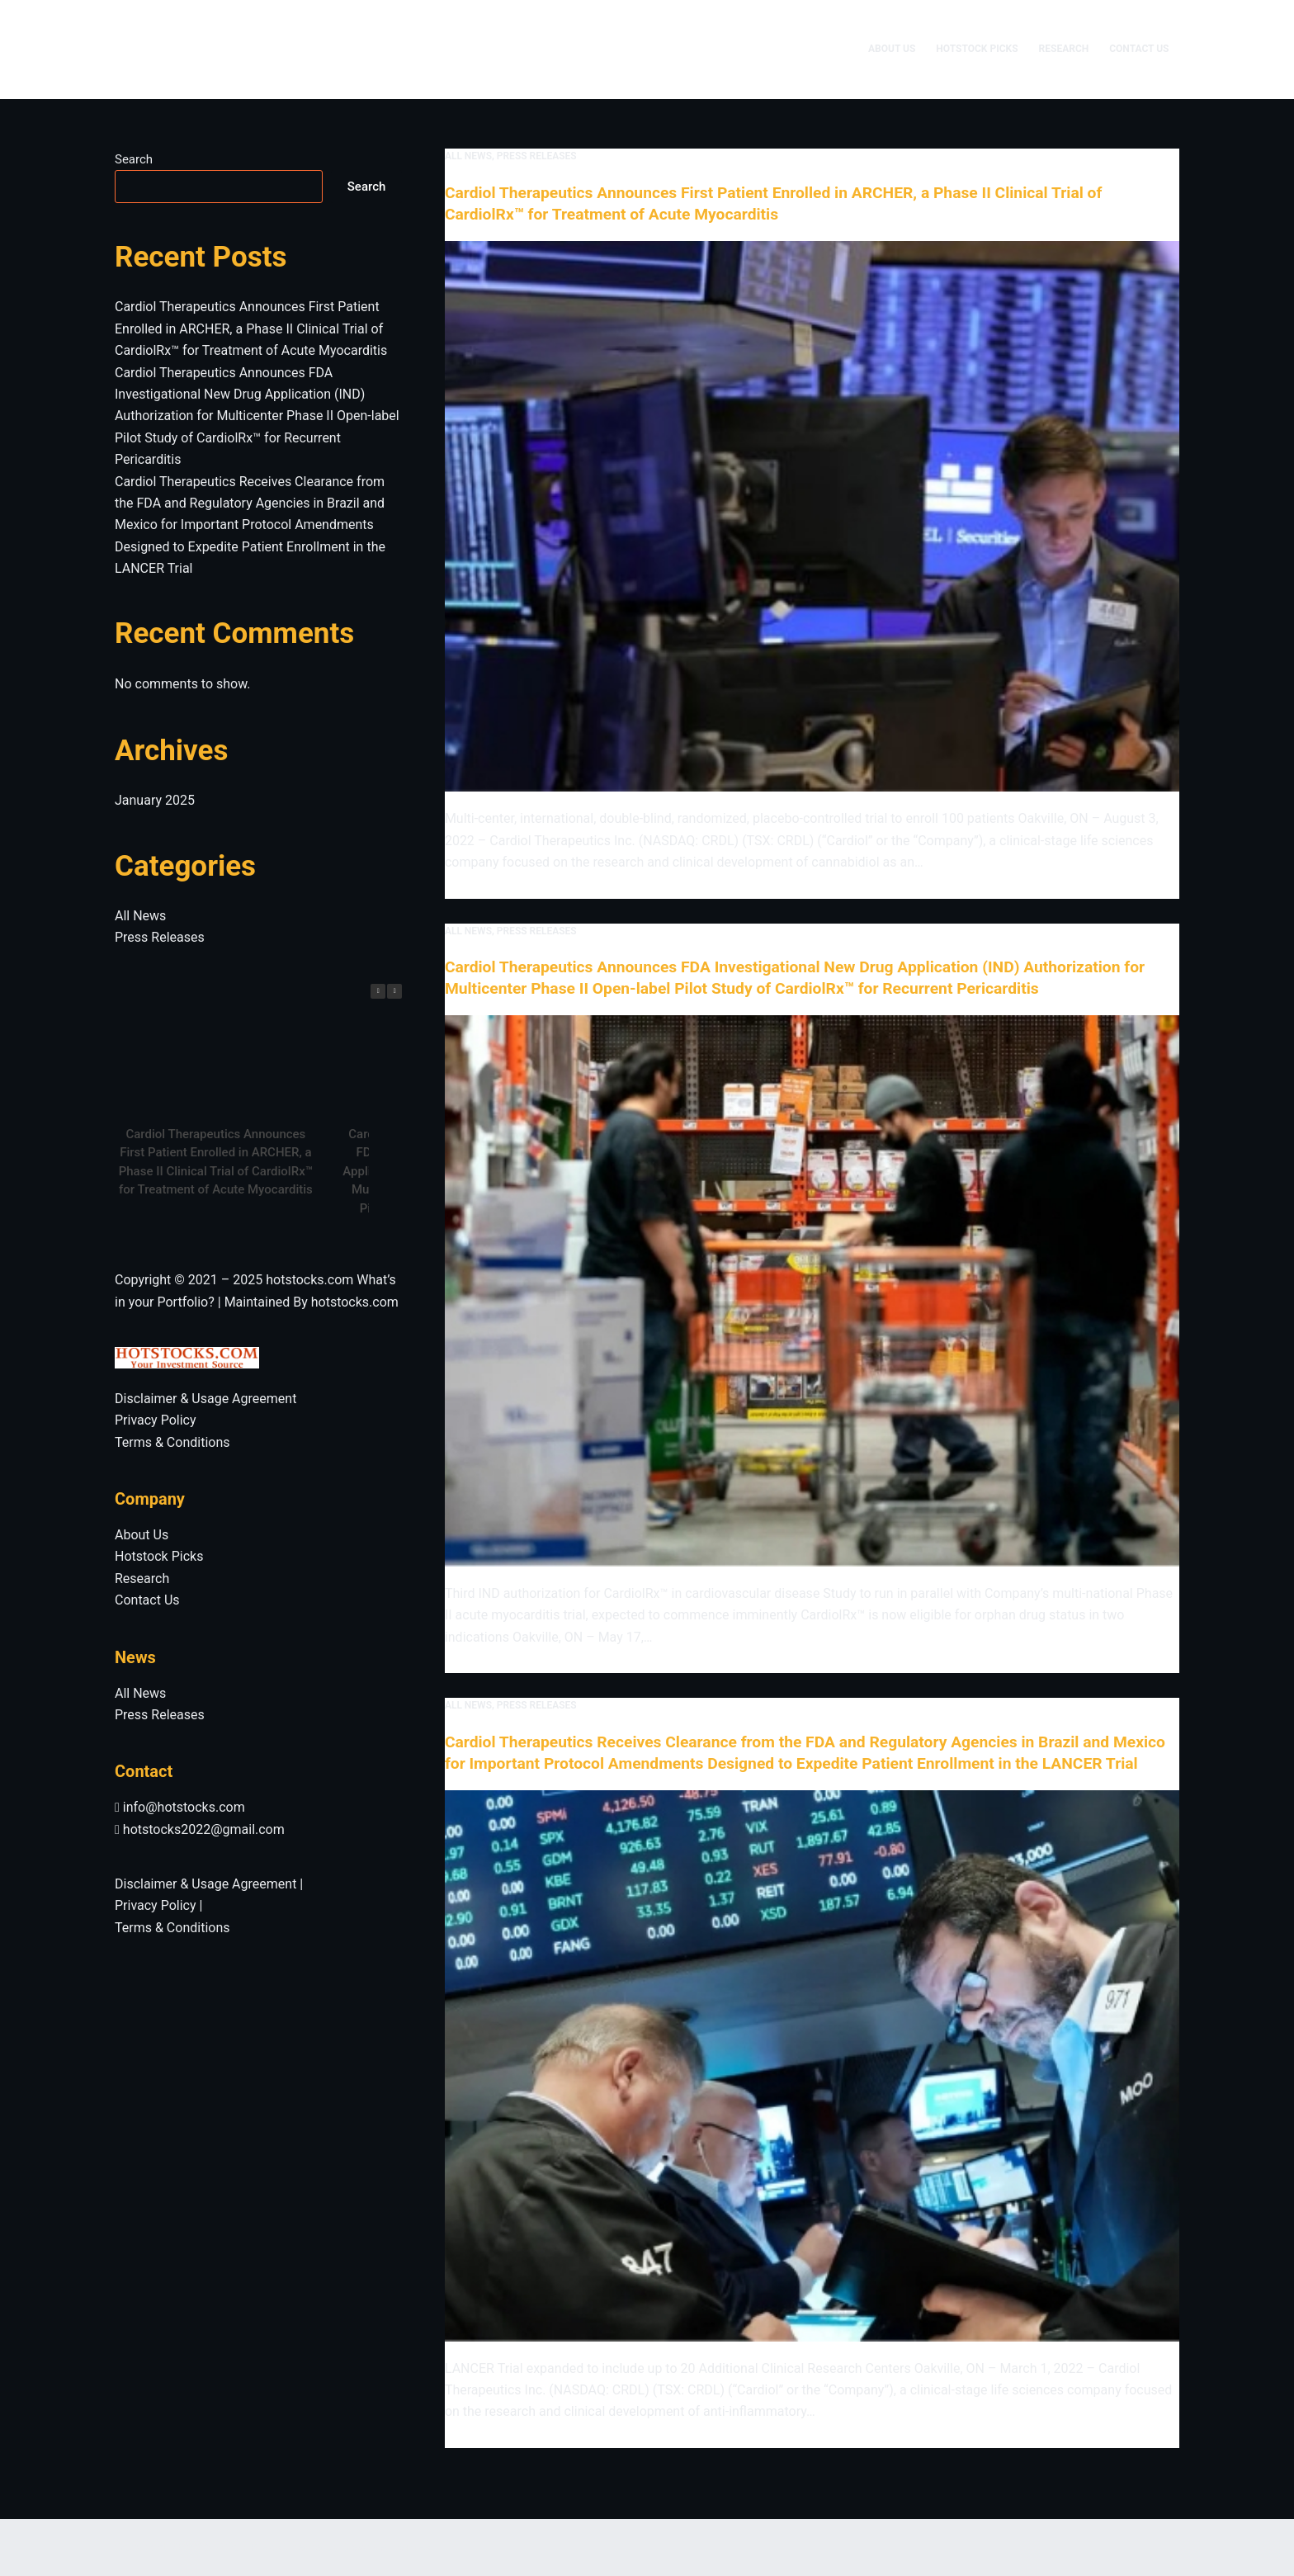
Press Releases (537, 156)
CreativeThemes (386, 2547)
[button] (394, 991)
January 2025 (155, 800)
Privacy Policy (155, 1420)
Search (134, 159)
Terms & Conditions (172, 1442)
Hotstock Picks (977, 48)
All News (468, 156)
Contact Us (1139, 48)
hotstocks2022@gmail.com (200, 1829)
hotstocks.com (309, 1280)
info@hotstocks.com (180, 1807)
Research (1064, 48)
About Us (891, 48)
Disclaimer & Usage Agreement (205, 1398)
